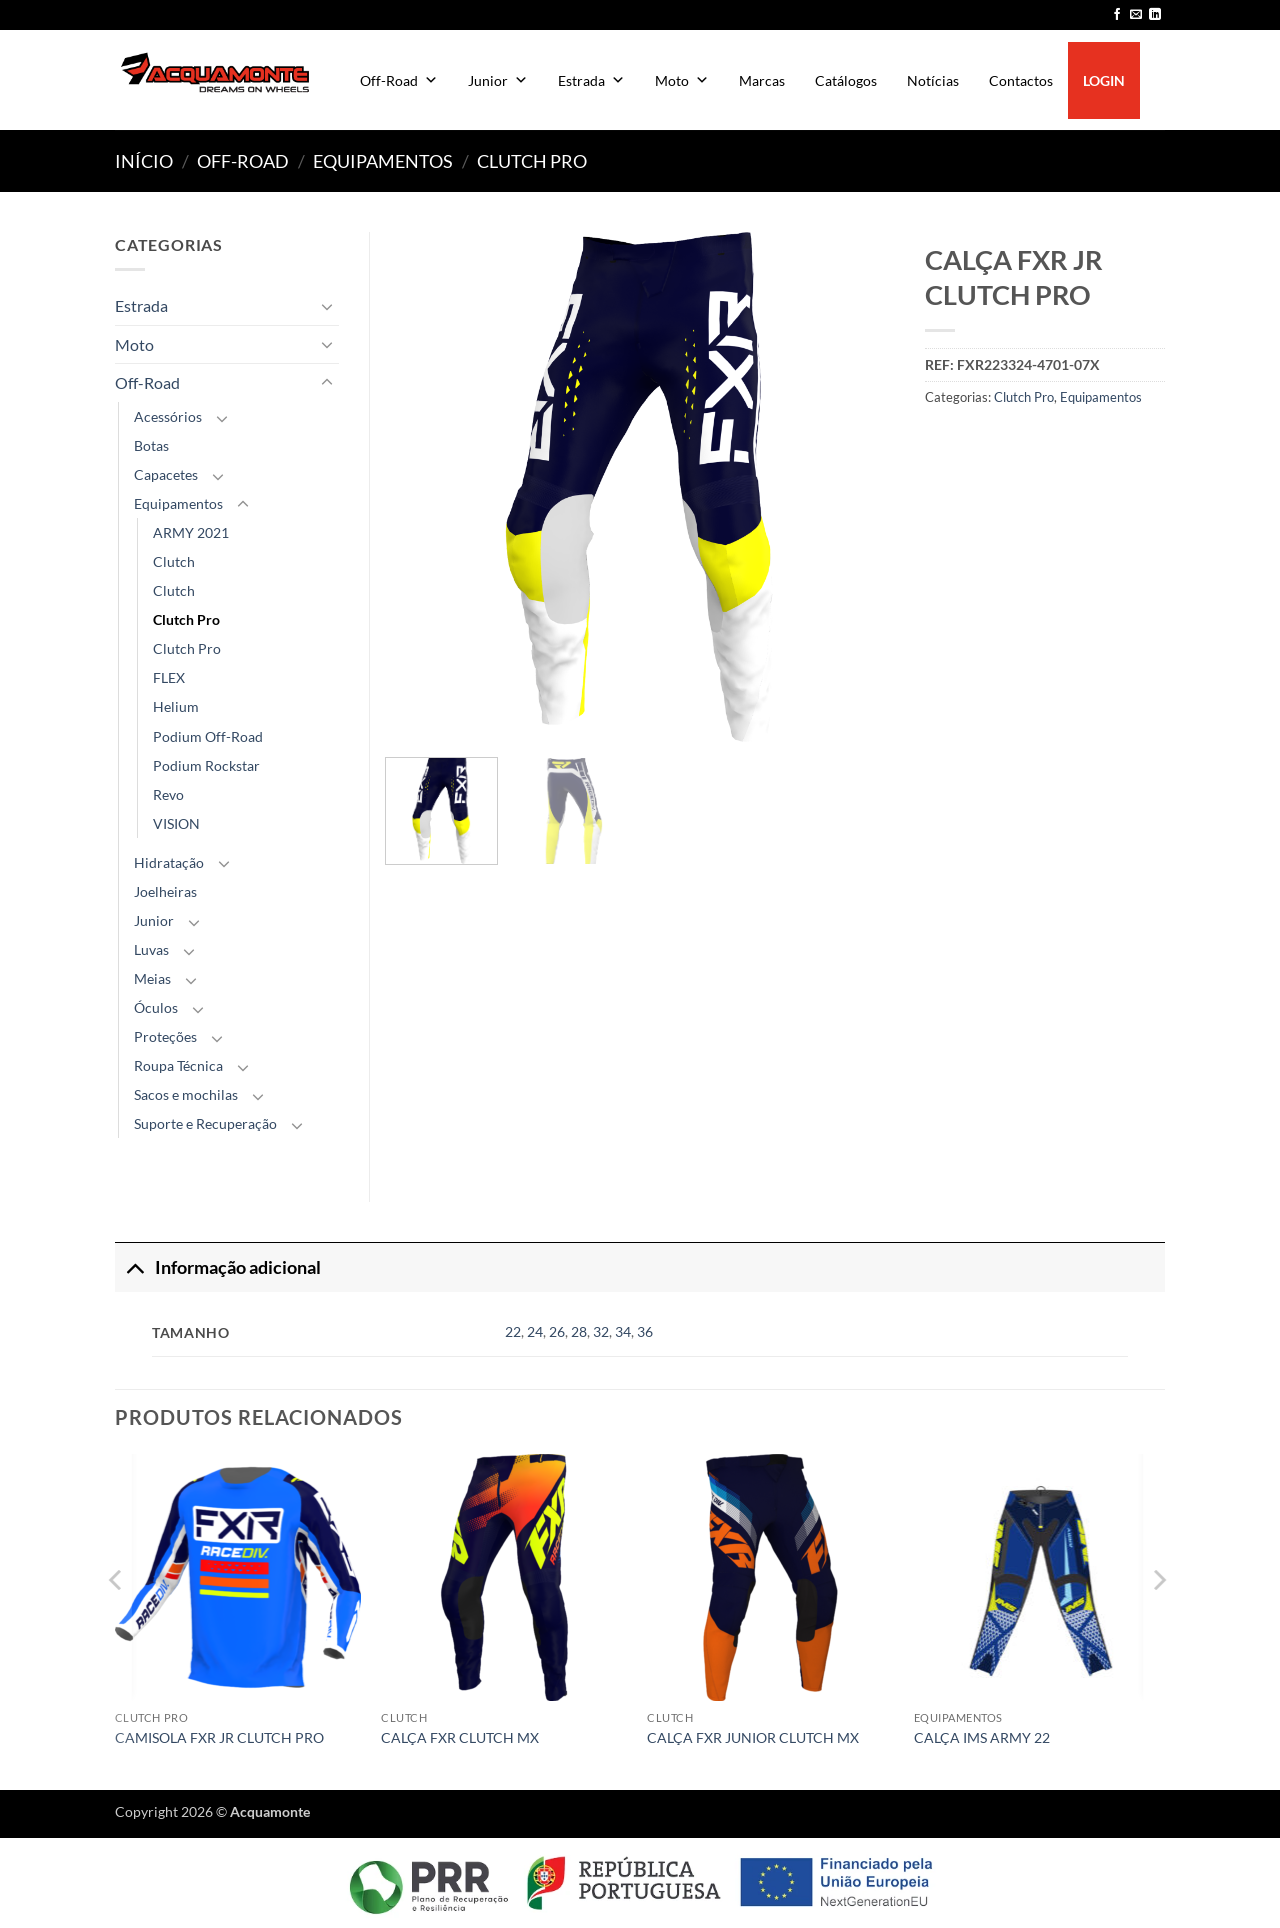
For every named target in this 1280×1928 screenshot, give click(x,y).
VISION (176, 823)
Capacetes (166, 474)
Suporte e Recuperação (205, 1123)
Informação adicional (218, 1267)
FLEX (169, 677)
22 (513, 1331)
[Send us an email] (1136, 15)
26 (557, 1331)
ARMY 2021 (191, 532)
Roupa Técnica (178, 1065)
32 (601, 1331)
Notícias (933, 80)
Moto (682, 80)
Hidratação (169, 862)
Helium (176, 706)
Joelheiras (165, 891)
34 (623, 1331)
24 (535, 1331)
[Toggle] (327, 306)
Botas (151, 445)
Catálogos (846, 80)
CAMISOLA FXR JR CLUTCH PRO (219, 1737)
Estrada (591, 80)
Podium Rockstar (206, 765)
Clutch (174, 561)
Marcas (762, 80)
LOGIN (1104, 80)
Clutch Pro (532, 161)
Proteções (165, 1036)
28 (579, 1331)
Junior (498, 80)
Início (144, 161)
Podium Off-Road (208, 736)
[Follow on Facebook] (1117, 15)
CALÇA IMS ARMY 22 (982, 1737)
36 (645, 1331)
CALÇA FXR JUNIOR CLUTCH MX (753, 1737)
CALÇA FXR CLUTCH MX (460, 1737)
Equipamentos (383, 161)
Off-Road (399, 80)
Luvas (151, 949)
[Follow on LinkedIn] (1155, 15)
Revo (168, 794)
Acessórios (168, 416)
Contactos (1021, 80)
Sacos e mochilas (186, 1094)
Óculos (156, 1007)
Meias (152, 978)
